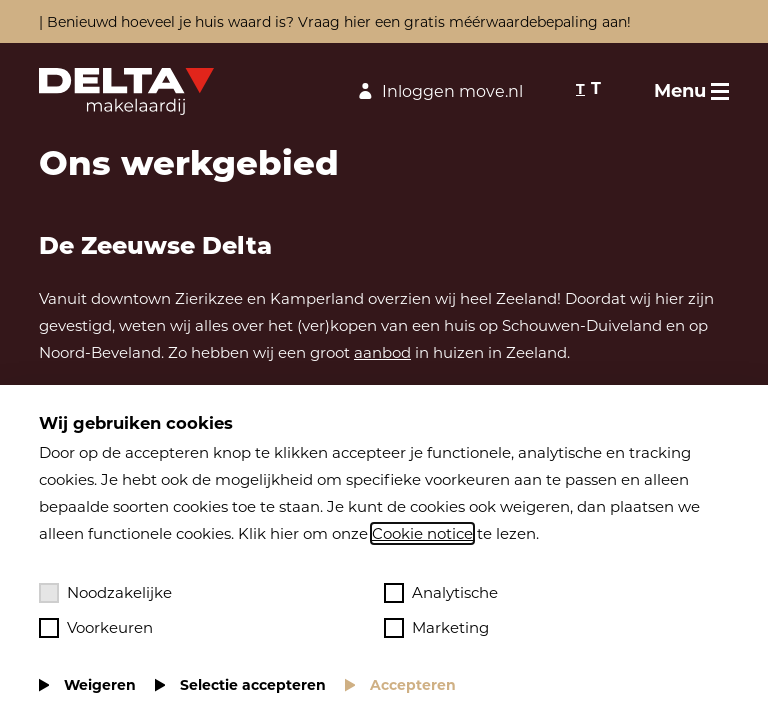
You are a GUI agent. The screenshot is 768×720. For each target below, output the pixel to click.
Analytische (441, 593)
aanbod (382, 352)
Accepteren (413, 685)
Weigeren (100, 685)
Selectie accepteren (253, 685)
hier (357, 22)
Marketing (436, 628)
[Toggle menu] (691, 91)
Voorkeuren (96, 628)
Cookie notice (422, 533)
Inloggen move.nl (438, 91)
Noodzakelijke (105, 593)
